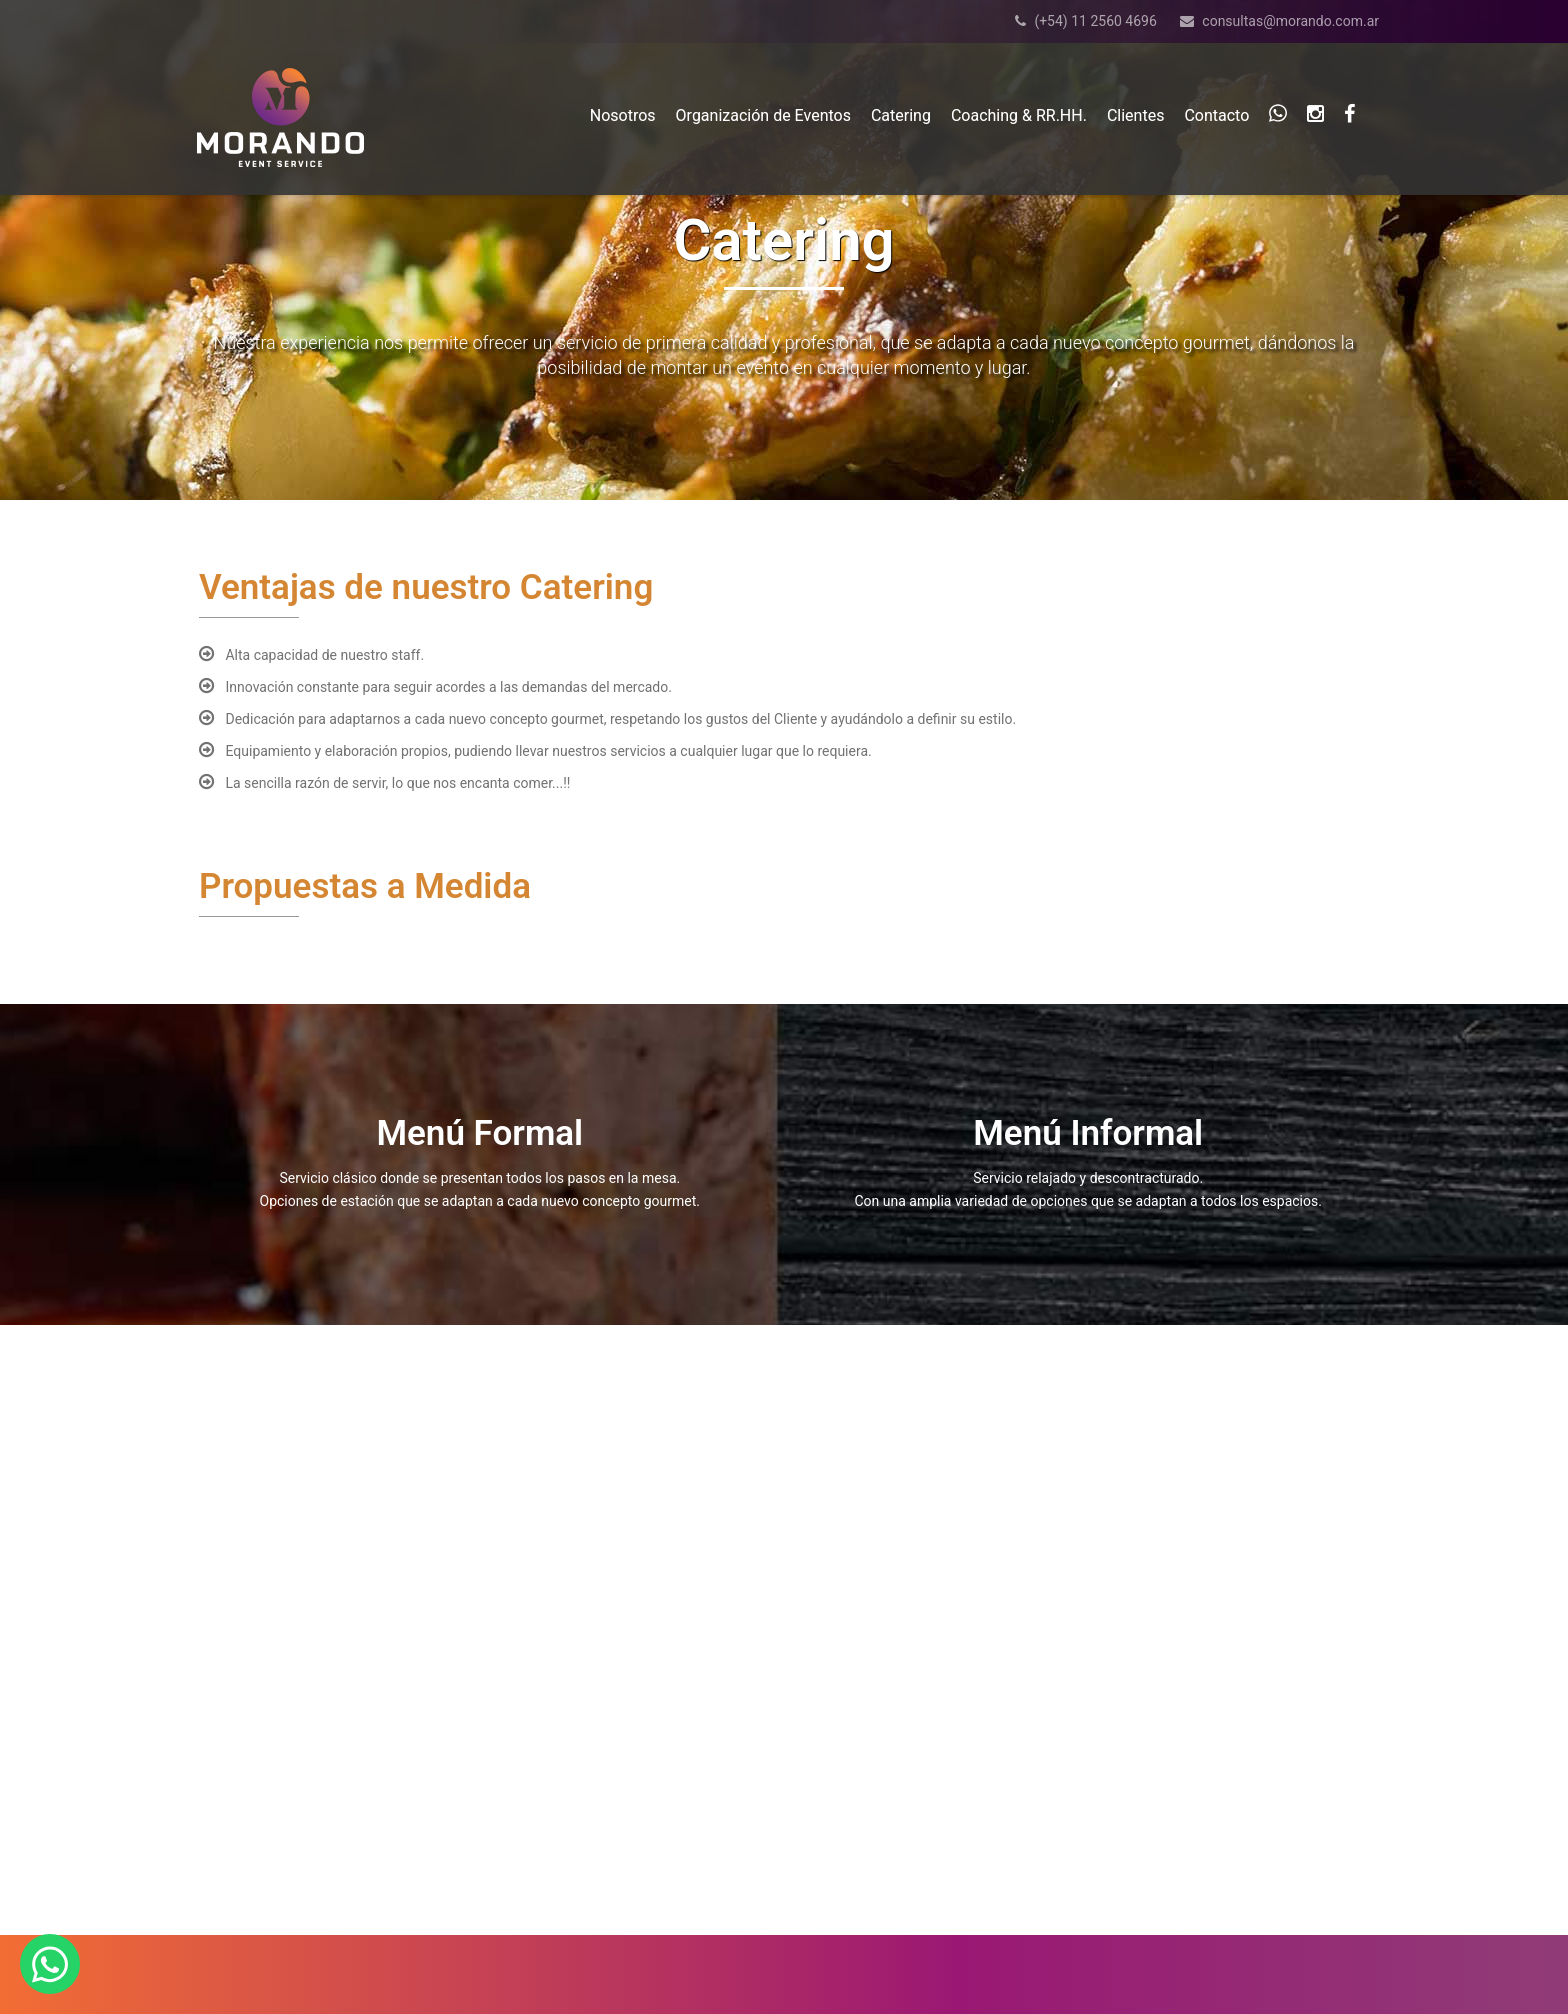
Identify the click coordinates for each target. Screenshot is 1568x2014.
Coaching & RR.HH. (1019, 115)
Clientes (1136, 115)
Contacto (1216, 115)
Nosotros (623, 115)
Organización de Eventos (763, 115)
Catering (901, 115)
